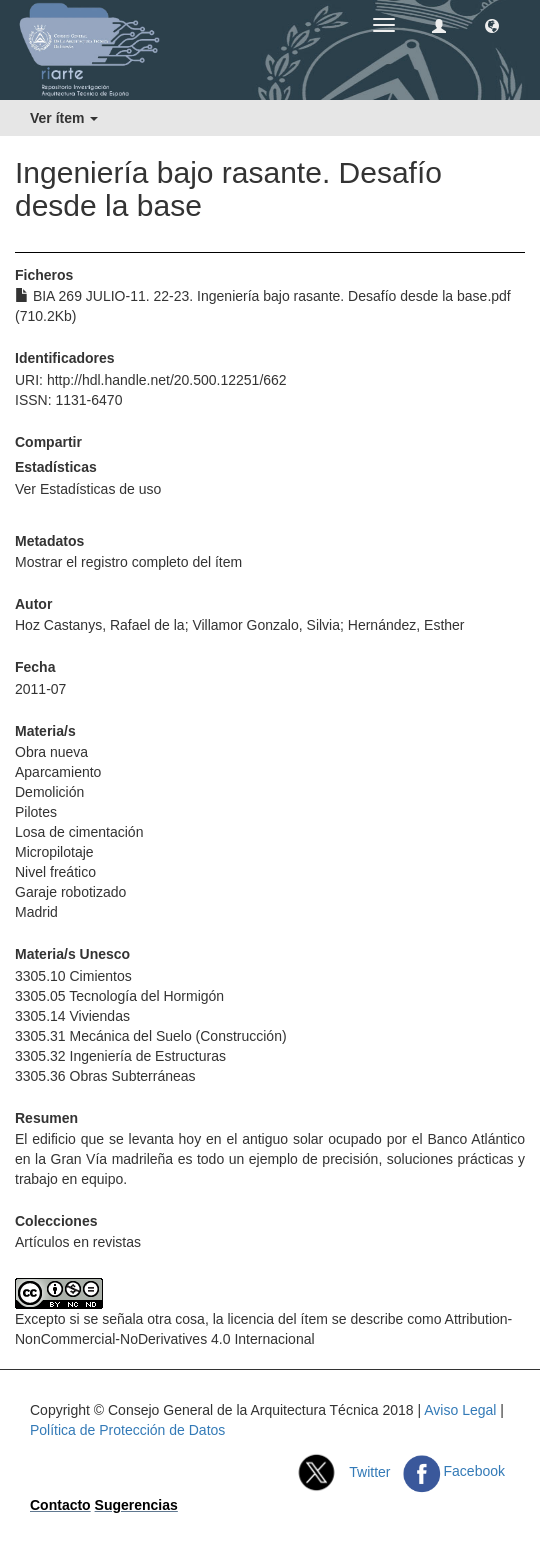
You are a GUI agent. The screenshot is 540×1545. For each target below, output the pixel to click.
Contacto (60, 1505)
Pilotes (36, 812)
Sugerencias (136, 1505)
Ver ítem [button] (64, 118)
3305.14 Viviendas (72, 1016)
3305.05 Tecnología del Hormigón (119, 996)
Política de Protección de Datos (127, 1430)
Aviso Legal (460, 1410)
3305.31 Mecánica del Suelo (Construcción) (151, 1036)
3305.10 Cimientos (73, 976)
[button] (492, 25)
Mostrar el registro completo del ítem (128, 562)
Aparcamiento (58, 772)
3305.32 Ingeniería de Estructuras (120, 1056)
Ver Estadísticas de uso (88, 489)
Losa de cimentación (79, 832)
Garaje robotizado (70, 892)
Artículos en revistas (78, 1242)
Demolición (49, 792)
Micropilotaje (54, 852)
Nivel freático (55, 872)
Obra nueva (51, 752)
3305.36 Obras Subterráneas (105, 1076)
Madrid (36, 912)
